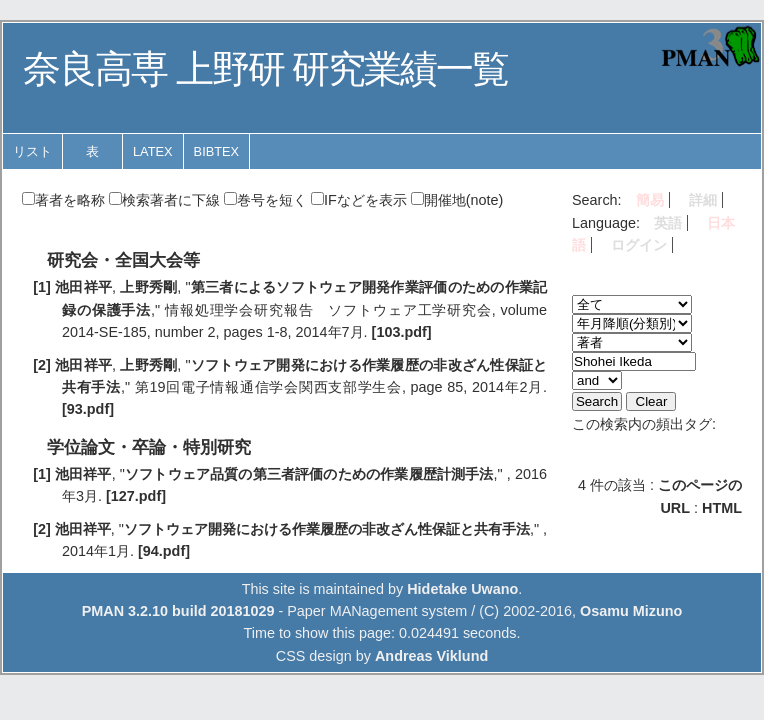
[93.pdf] (88, 409)
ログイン (639, 245)
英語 (668, 223)
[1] (42, 287)
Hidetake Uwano (462, 589)
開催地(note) (457, 200)
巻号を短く (265, 200)
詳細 (703, 200)
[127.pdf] (136, 496)
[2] (42, 365)
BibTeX (217, 151)
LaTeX (153, 151)
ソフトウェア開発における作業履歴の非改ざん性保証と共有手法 (327, 529)
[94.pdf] (164, 551)
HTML (722, 508)
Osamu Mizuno (631, 611)
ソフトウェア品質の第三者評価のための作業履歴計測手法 (309, 474)
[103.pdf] (402, 332)
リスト (32, 151)
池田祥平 (83, 287)
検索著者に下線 (164, 200)
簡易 (650, 200)
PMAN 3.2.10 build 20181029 (178, 611)
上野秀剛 (148, 287)
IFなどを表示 (359, 200)
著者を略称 (63, 200)
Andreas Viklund (431, 656)
